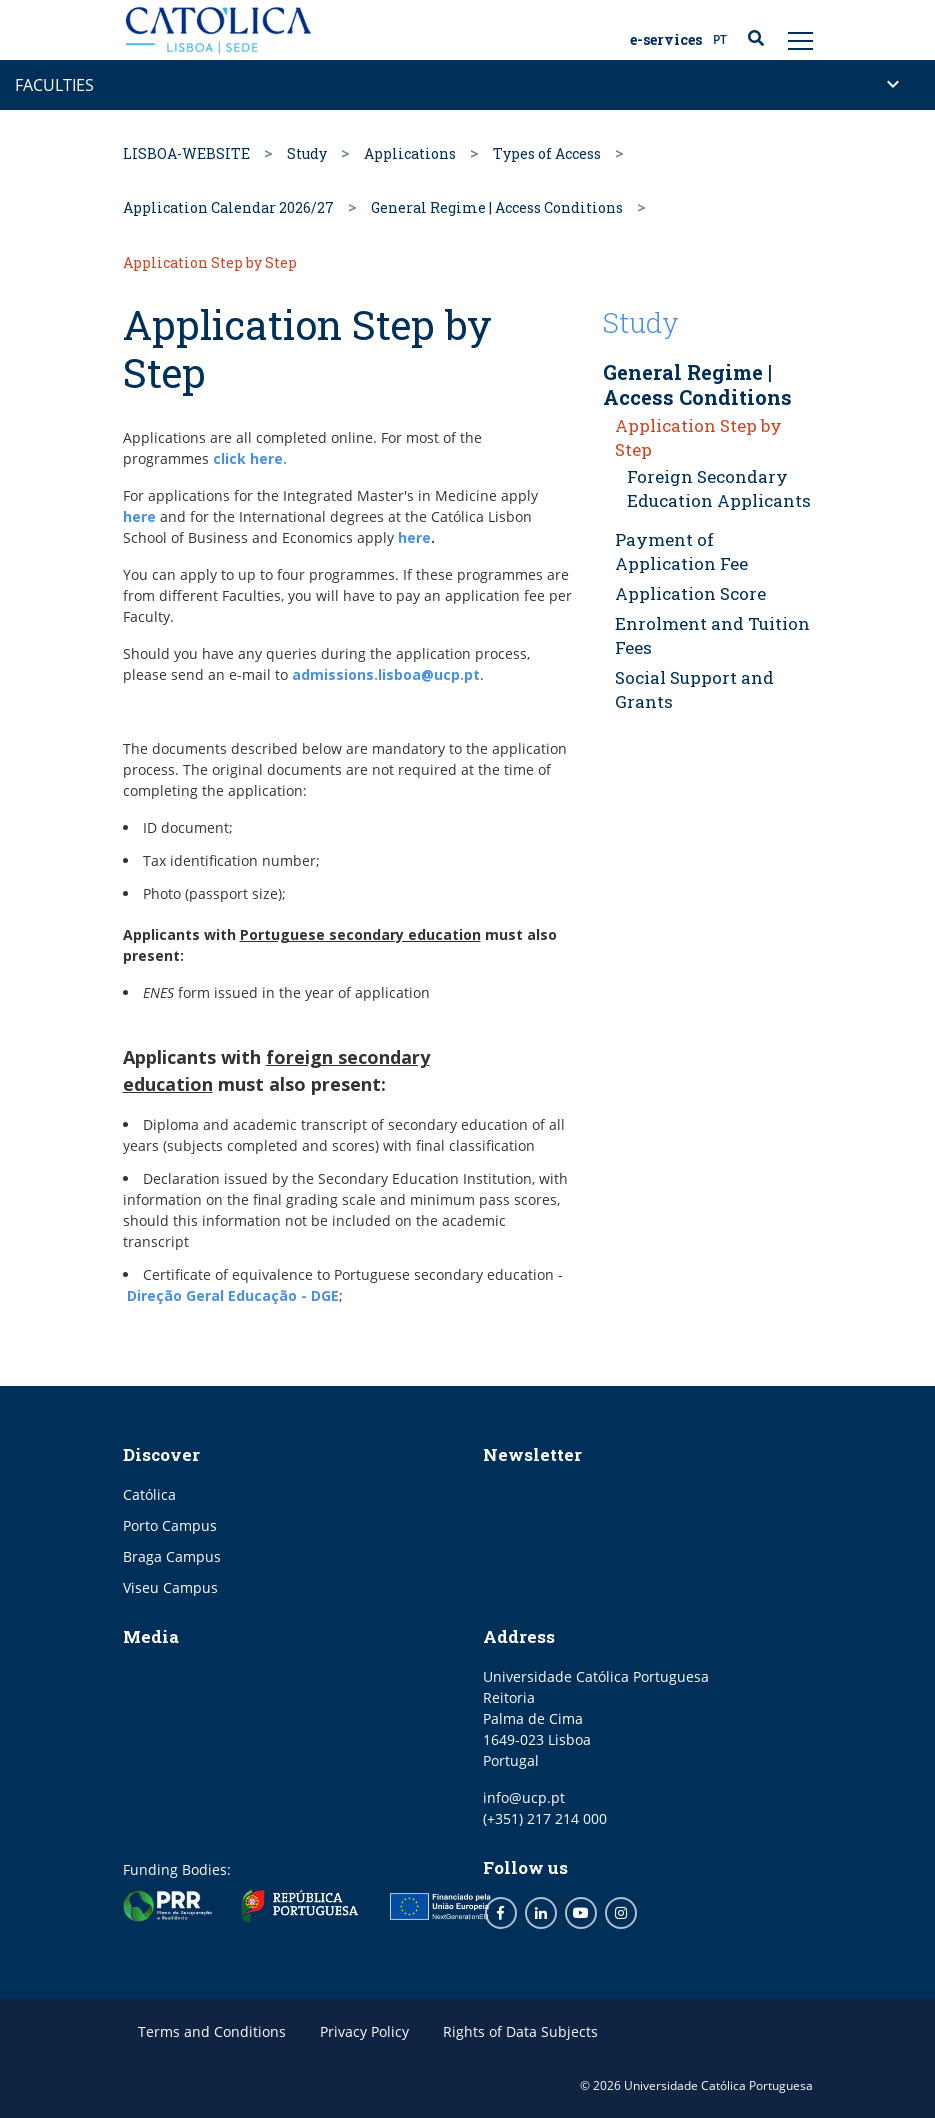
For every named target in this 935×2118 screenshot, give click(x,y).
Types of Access (547, 153)
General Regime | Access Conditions (497, 207)
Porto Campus (170, 1525)
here (139, 516)
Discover (161, 1454)
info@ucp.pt (524, 1797)
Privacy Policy (364, 2031)
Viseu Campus (170, 1587)
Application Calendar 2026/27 (228, 207)
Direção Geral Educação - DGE (233, 1295)
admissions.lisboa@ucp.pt (386, 674)
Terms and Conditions (212, 2031)
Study (307, 153)
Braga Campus (172, 1556)
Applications (410, 153)
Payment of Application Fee (681, 551)
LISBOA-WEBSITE (186, 153)
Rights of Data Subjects (520, 2031)
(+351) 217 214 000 (545, 1818)
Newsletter (532, 1454)
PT (720, 39)
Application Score (690, 593)
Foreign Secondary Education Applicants (719, 488)
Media (151, 1636)
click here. (250, 458)
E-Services (666, 40)
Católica (149, 1494)
